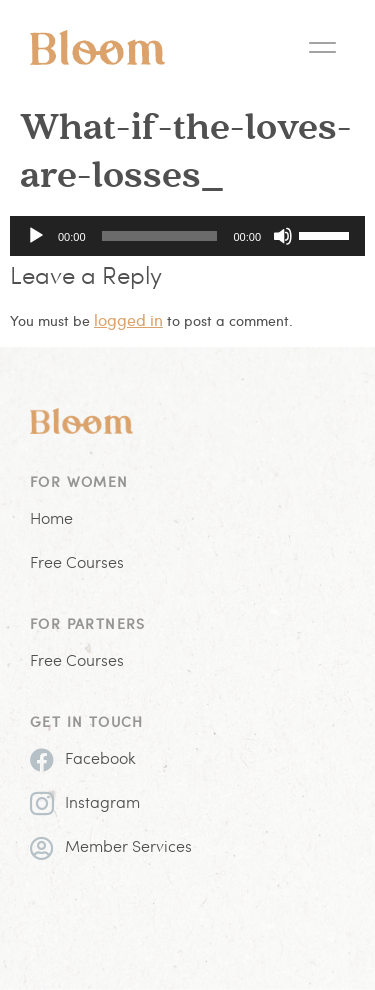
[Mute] (283, 236)
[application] (187, 236)
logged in (128, 319)
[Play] (36, 236)
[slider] (160, 236)
